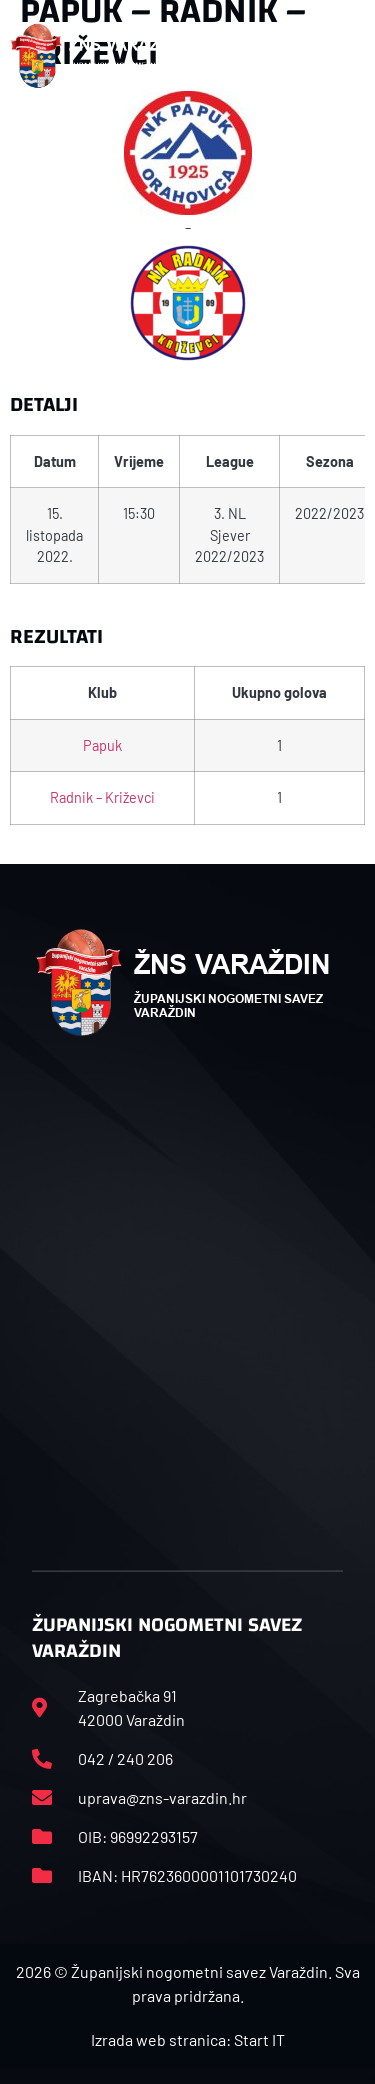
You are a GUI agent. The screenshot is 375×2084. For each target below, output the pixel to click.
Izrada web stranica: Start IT (188, 2039)
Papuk (102, 745)
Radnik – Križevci (102, 797)
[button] (344, 56)
